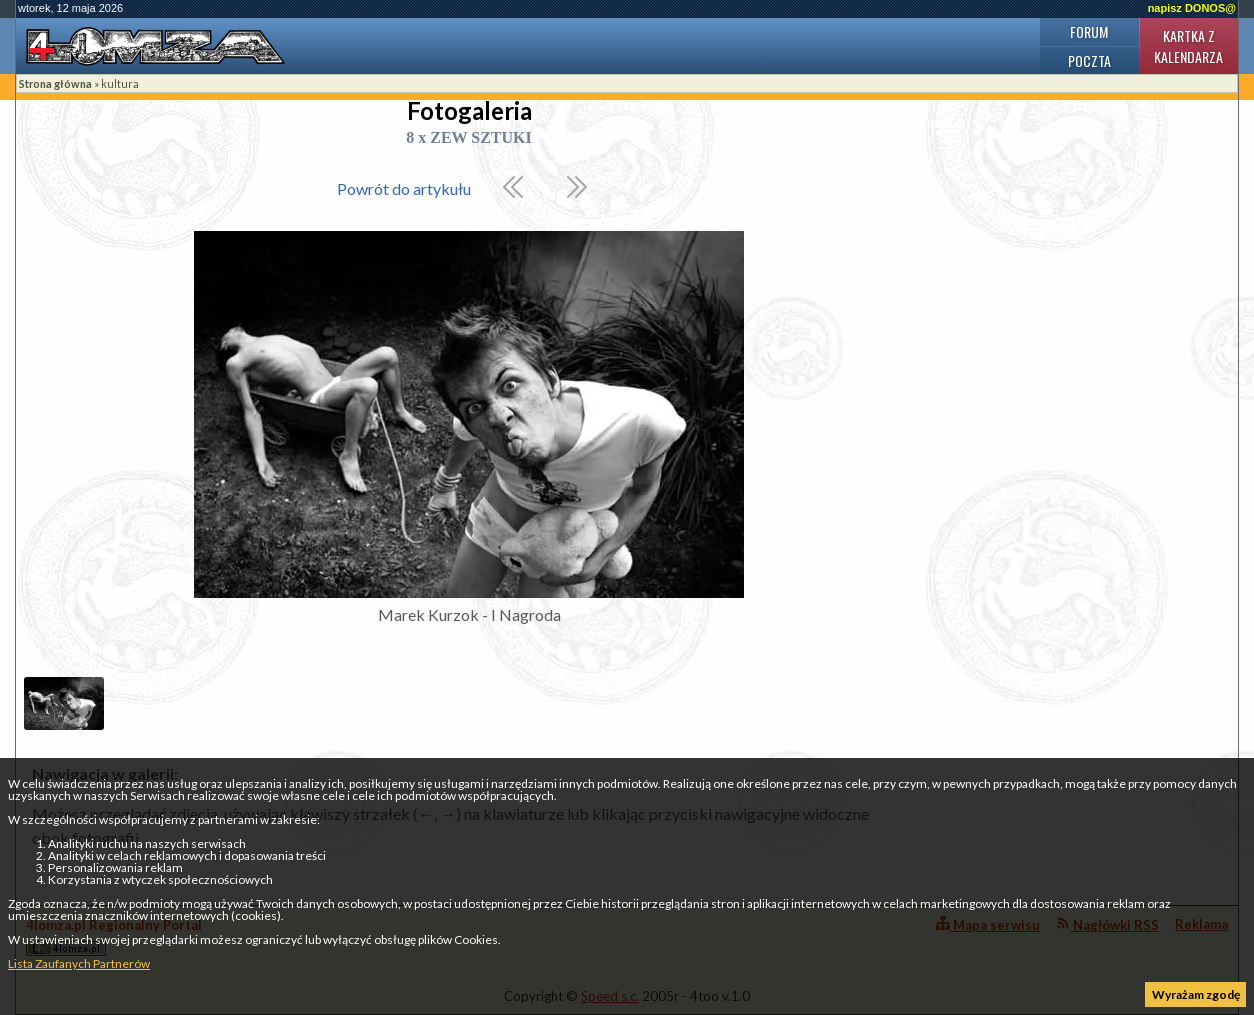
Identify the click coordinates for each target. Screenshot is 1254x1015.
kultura (120, 83)
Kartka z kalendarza (1188, 46)
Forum (1089, 31)
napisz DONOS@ (1192, 8)
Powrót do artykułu (404, 188)
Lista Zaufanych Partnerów (79, 963)
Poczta (1089, 60)
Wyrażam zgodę (1196, 994)
